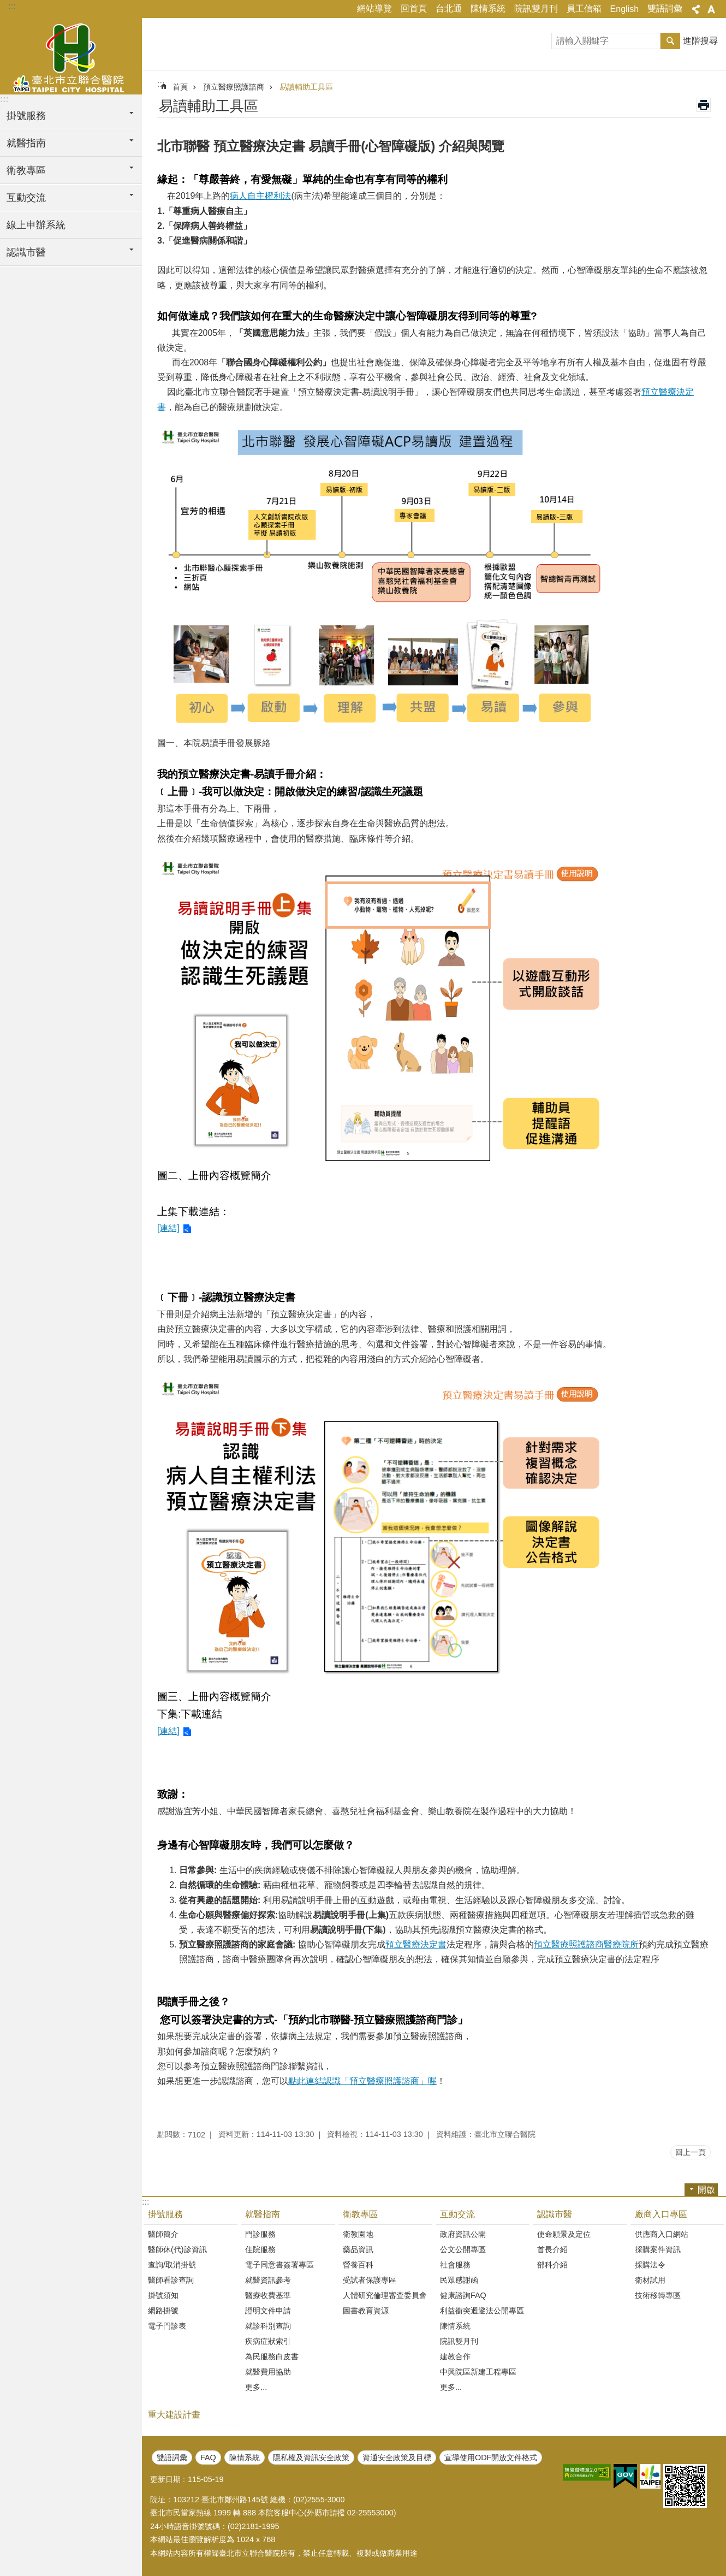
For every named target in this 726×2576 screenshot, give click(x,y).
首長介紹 (552, 2249)
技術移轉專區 (658, 2295)
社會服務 (455, 2264)
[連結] (168, 1228)
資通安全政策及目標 (396, 2457)
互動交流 (457, 2214)
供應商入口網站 (661, 2234)
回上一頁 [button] (690, 2152)
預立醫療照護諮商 (233, 86)
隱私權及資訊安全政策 (311, 2457)
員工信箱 (584, 8)
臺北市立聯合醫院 (71, 56)
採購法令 (650, 2264)
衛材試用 (650, 2280)
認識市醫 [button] (26, 252)
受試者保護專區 (369, 2280)
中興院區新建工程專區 (478, 2371)
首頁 (180, 86)
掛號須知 (163, 2295)
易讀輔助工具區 (306, 86)
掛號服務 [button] (26, 115)
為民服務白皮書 (272, 2356)
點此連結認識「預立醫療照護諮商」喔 (362, 2081)
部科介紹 (552, 2264)
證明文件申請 (268, 2310)
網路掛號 (163, 2310)
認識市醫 (554, 2214)
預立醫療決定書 (416, 1944)
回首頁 (414, 8)
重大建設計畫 (174, 2414)
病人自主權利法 (260, 195)
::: (11, 6)
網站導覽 (374, 8)
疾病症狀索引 (268, 2341)
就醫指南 (262, 2214)
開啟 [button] (706, 2189)
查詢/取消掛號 (172, 2264)
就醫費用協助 (268, 2371)
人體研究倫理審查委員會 (385, 2295)
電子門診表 (167, 2326)
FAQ (208, 2457)
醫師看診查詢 (171, 2280)
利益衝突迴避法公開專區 (482, 2310)
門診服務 (260, 2234)
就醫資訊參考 (268, 2280)
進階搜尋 (700, 40)
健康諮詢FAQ (463, 2295)
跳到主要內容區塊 (5, 5)
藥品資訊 (358, 2249)
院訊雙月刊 (536, 8)
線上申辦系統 (36, 225)
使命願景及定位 (564, 2234)
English (624, 9)
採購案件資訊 (658, 2249)
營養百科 (358, 2264)
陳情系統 (488, 8)
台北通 (449, 8)
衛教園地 (358, 2234)
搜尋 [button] (670, 41)
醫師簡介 (163, 2234)
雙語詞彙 (664, 8)
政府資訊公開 (463, 2234)
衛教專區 (360, 2214)
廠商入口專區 (661, 2214)
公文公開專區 (463, 2249)
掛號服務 (165, 2214)
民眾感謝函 (459, 2280)
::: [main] (160, 83)
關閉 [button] (696, 9)
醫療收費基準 (268, 2295)
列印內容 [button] (704, 105)
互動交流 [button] (26, 197)
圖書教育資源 (366, 2310)
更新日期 (165, 2479)
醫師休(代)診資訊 (177, 2249)
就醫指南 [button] (26, 143)
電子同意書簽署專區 (279, 2264)
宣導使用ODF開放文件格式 (490, 2457)
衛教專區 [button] (26, 170)
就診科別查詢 (268, 2326)
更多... (256, 2387)
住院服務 (260, 2249)
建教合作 (455, 2356)
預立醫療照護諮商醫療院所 (586, 1944)
